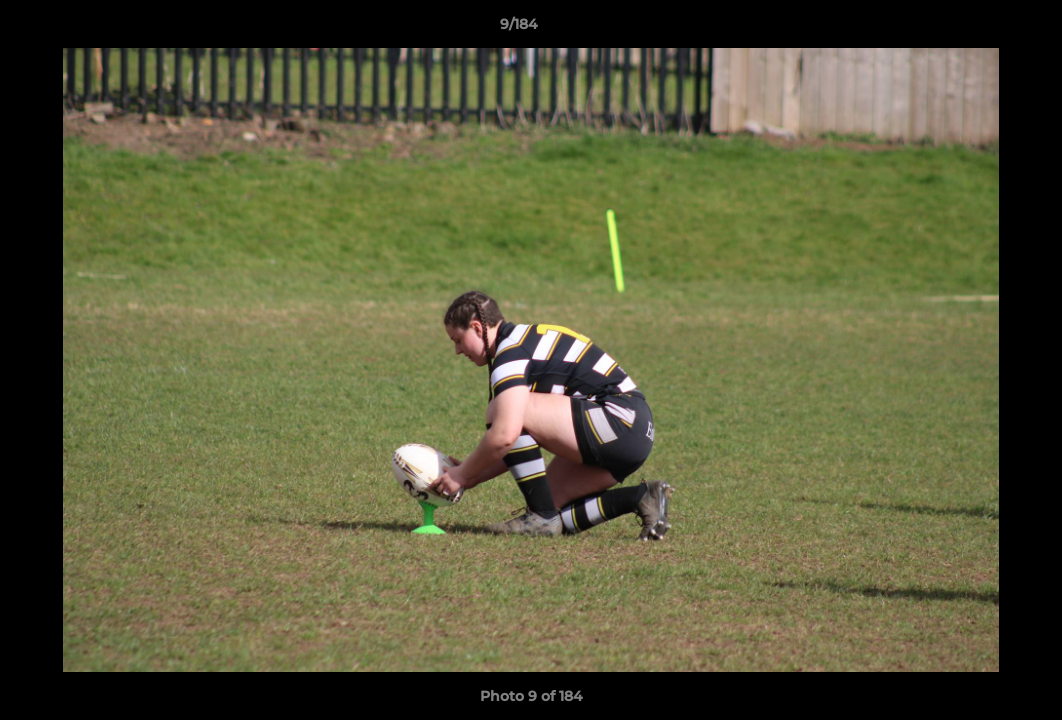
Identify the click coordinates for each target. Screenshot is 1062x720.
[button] (978, 29)
